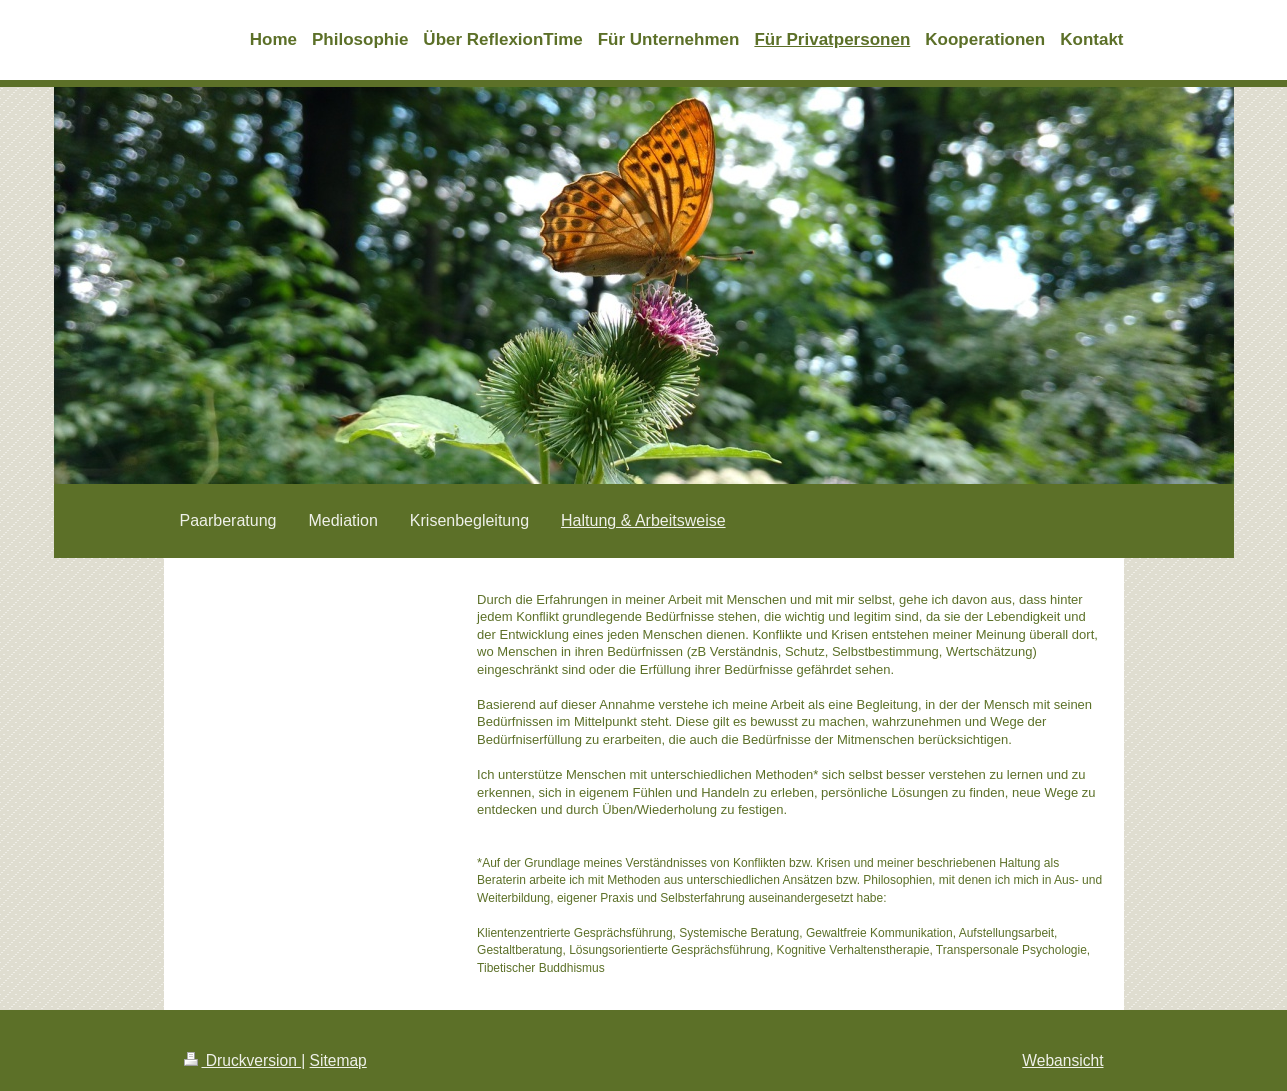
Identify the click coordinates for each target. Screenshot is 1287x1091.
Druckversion (243, 1060)
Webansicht (1062, 1060)
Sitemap (338, 1060)
